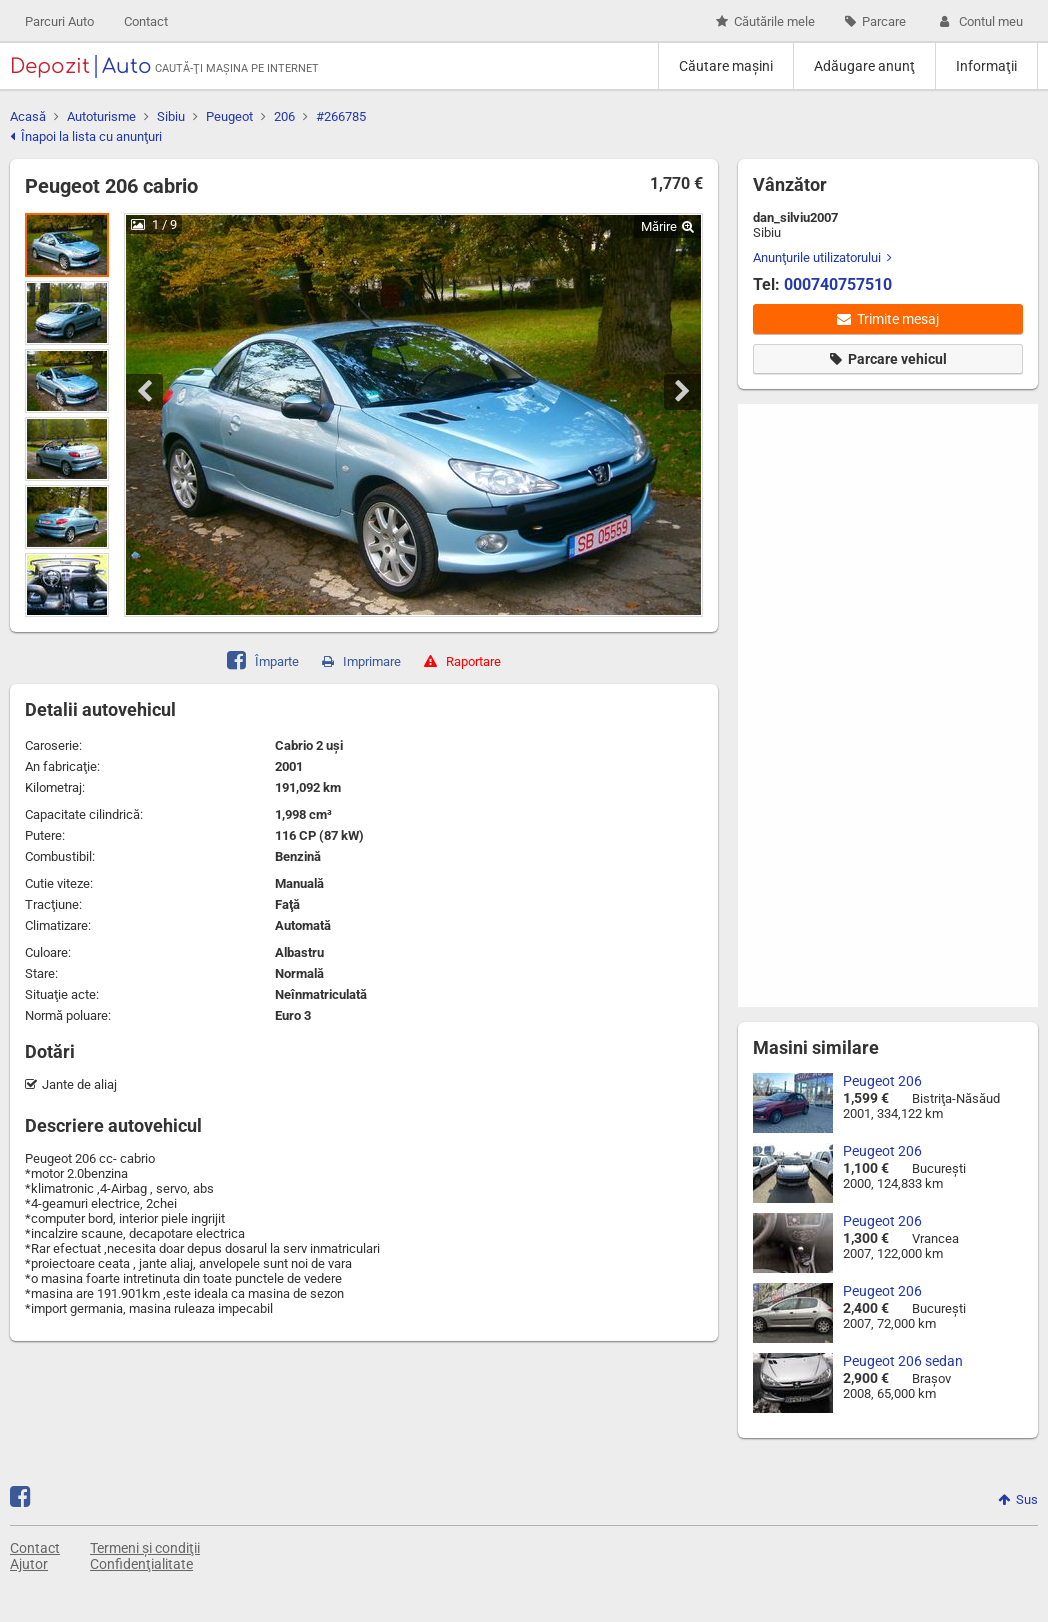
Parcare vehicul (888, 359)
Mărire (667, 226)
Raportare (462, 661)
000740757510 (838, 284)
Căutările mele (765, 21)
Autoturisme (101, 116)
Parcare (875, 21)
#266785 (341, 116)
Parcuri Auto (59, 21)
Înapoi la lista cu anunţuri (86, 136)
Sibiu (171, 116)
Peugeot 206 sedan (903, 1361)
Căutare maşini (726, 66)
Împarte (263, 659)
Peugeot (229, 116)
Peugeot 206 (882, 1081)
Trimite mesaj (888, 319)
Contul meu (979, 21)
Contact (146, 21)
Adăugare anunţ (864, 66)
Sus (1018, 1499)
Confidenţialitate (141, 1564)
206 (284, 116)
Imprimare (361, 661)
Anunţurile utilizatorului (822, 257)
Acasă (28, 116)
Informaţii (986, 66)
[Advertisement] (848, 704)
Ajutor (29, 1564)
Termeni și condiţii (145, 1548)
